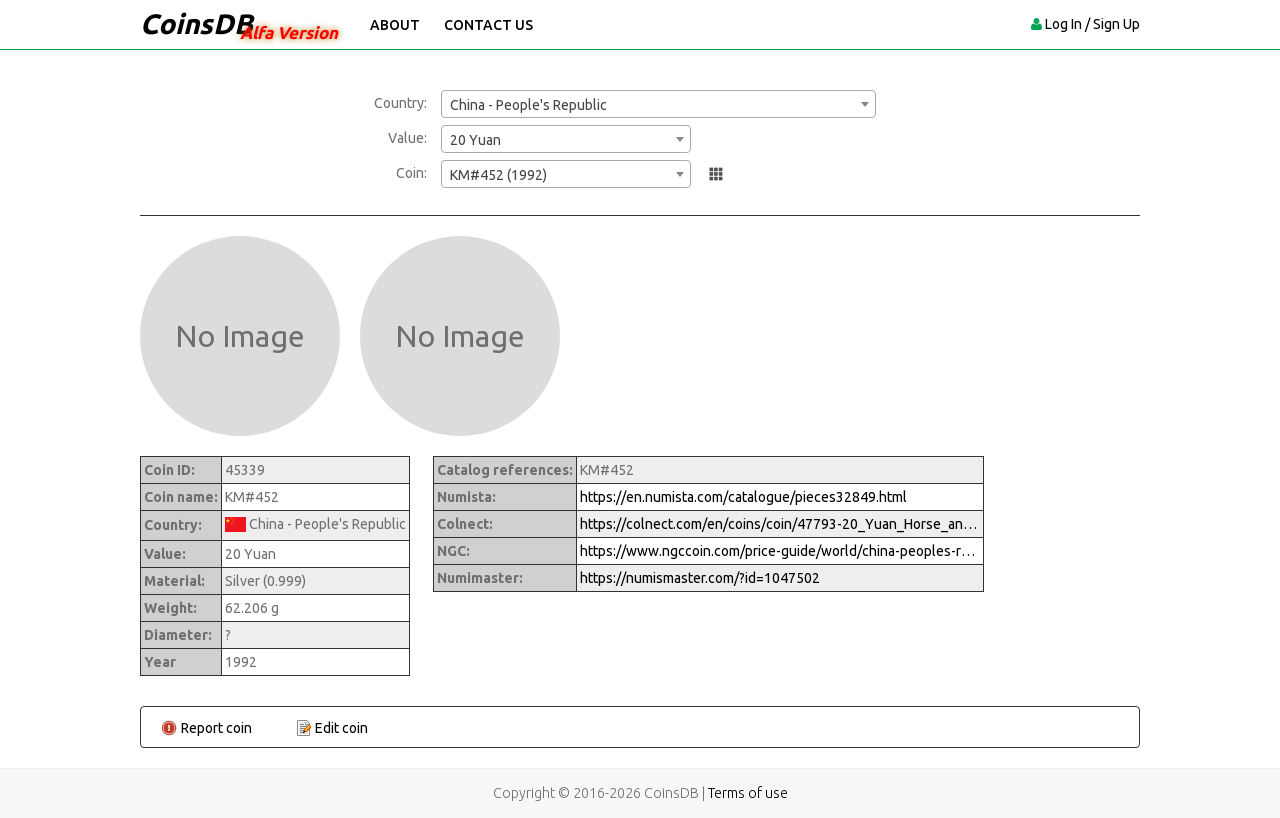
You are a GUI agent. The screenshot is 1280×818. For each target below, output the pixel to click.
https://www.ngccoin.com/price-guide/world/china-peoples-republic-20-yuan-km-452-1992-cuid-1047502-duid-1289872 (780, 551)
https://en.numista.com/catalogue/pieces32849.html (743, 497)
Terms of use (748, 793)
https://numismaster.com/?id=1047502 (700, 578)
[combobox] (658, 104)
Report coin (216, 728)
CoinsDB (196, 23)
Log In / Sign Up (1092, 24)
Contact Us (488, 25)
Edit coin (341, 728)
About (395, 25)
